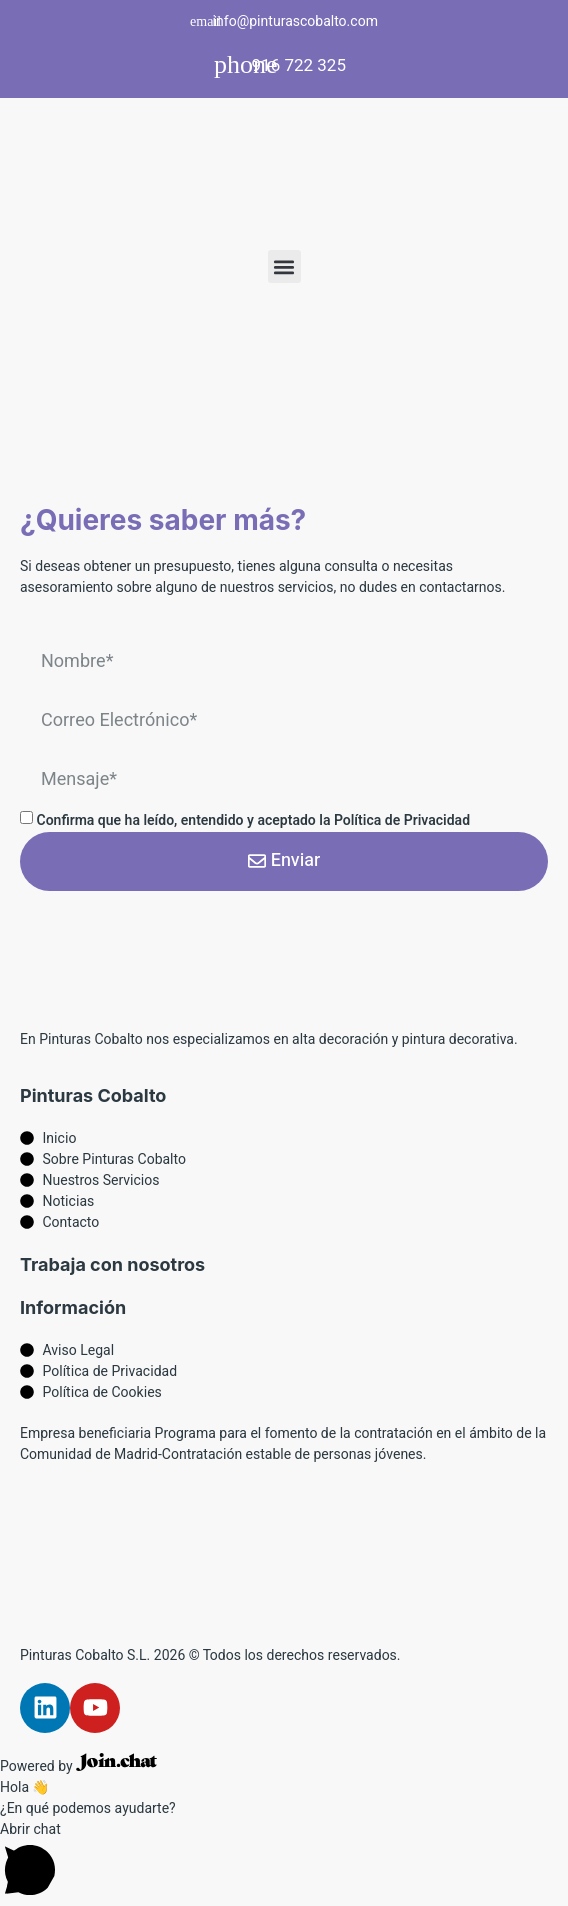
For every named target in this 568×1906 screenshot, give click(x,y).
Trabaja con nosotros (112, 1264)
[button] (284, 266)
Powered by (78, 1766)
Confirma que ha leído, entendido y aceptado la (253, 820)
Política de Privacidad (402, 820)
